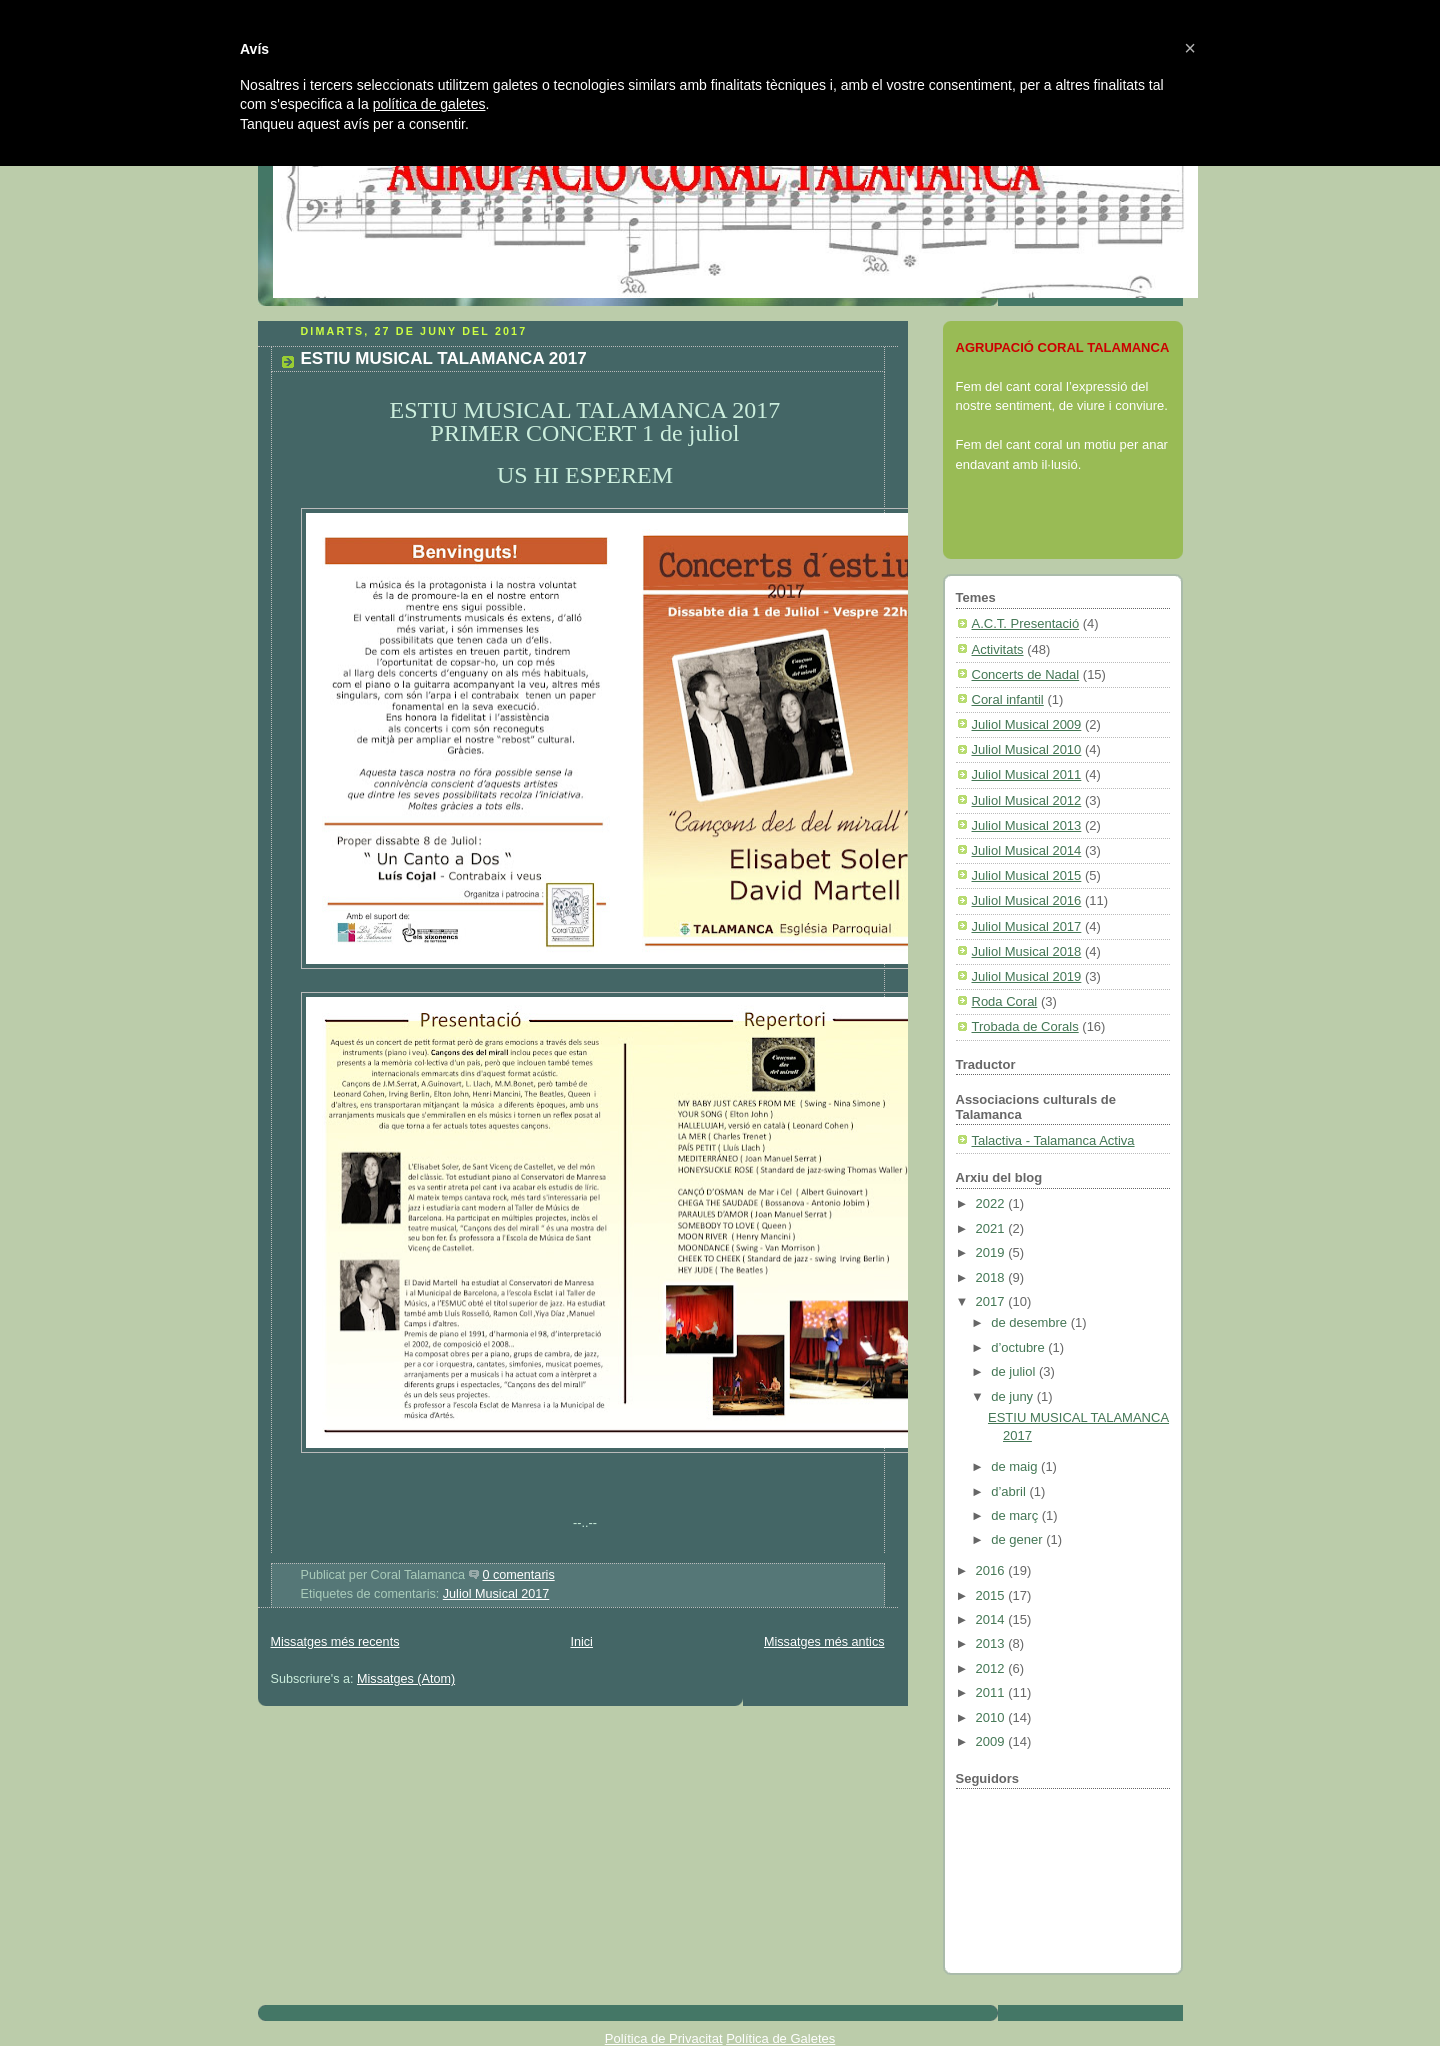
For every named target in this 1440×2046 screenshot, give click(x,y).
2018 (992, 1277)
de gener (1018, 1539)
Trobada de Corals (1025, 1026)
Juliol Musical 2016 (1027, 900)
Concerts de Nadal (1026, 674)
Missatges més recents (335, 1642)
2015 (992, 1595)
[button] (1190, 48)
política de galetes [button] (429, 104)
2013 (992, 1643)
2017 (992, 1301)
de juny (1014, 1396)
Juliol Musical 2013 (1027, 825)
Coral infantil (1008, 699)
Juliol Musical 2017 (496, 1594)
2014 (992, 1619)
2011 (992, 1692)
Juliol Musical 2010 (1027, 749)
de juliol (1015, 1371)
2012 (992, 1668)
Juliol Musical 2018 (1027, 951)
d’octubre (1019, 1347)
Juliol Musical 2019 (1027, 976)
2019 (992, 1252)
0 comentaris (519, 1575)
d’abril (1010, 1491)
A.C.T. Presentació (1026, 623)
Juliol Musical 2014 (1027, 850)
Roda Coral (1005, 1001)
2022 (992, 1203)
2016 (992, 1570)
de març (1016, 1515)
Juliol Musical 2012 (1027, 800)
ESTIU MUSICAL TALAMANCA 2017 (444, 358)
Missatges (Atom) (406, 1679)
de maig (1016, 1466)
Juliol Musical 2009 (1027, 724)
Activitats (998, 649)
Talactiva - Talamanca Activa (1053, 1140)
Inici (581, 1642)
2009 (992, 1741)
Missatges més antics (824, 1642)
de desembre (1031, 1322)
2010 (992, 1717)
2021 (992, 1228)
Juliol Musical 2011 (1027, 774)
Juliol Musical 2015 (1027, 875)
